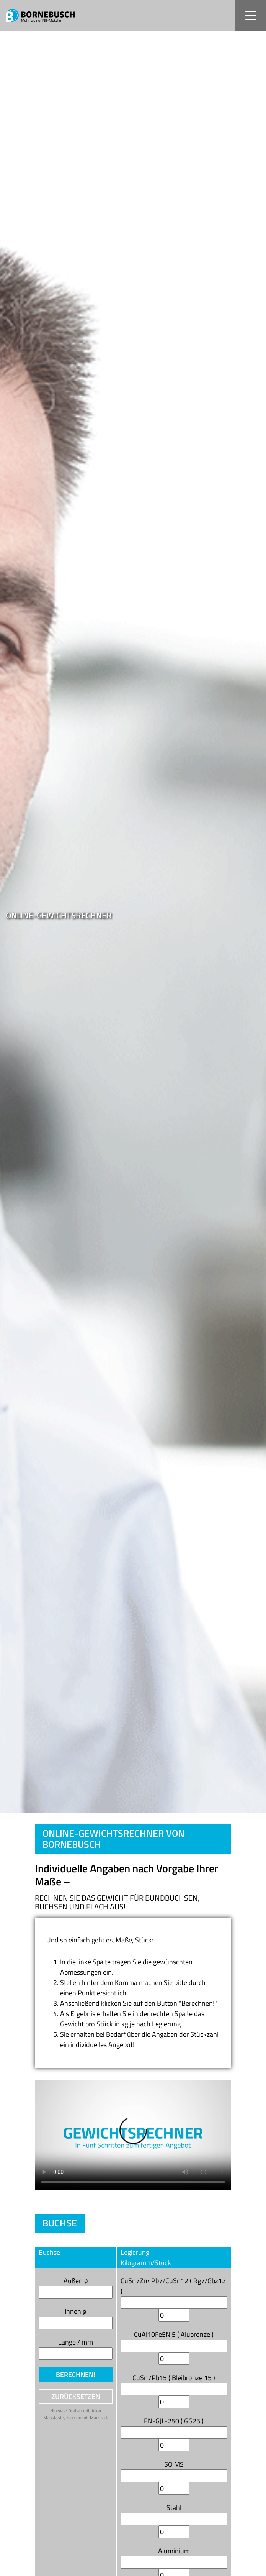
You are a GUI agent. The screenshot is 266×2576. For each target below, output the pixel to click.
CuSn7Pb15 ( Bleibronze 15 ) (173, 2377)
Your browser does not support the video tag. (133, 2135)
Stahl (173, 2507)
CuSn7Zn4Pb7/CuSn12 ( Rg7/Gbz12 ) (173, 2286)
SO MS (174, 2464)
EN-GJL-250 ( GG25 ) (174, 2421)
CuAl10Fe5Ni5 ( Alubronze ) (174, 2334)
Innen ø (75, 2311)
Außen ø (76, 2281)
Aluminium (174, 2551)
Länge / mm (75, 2342)
